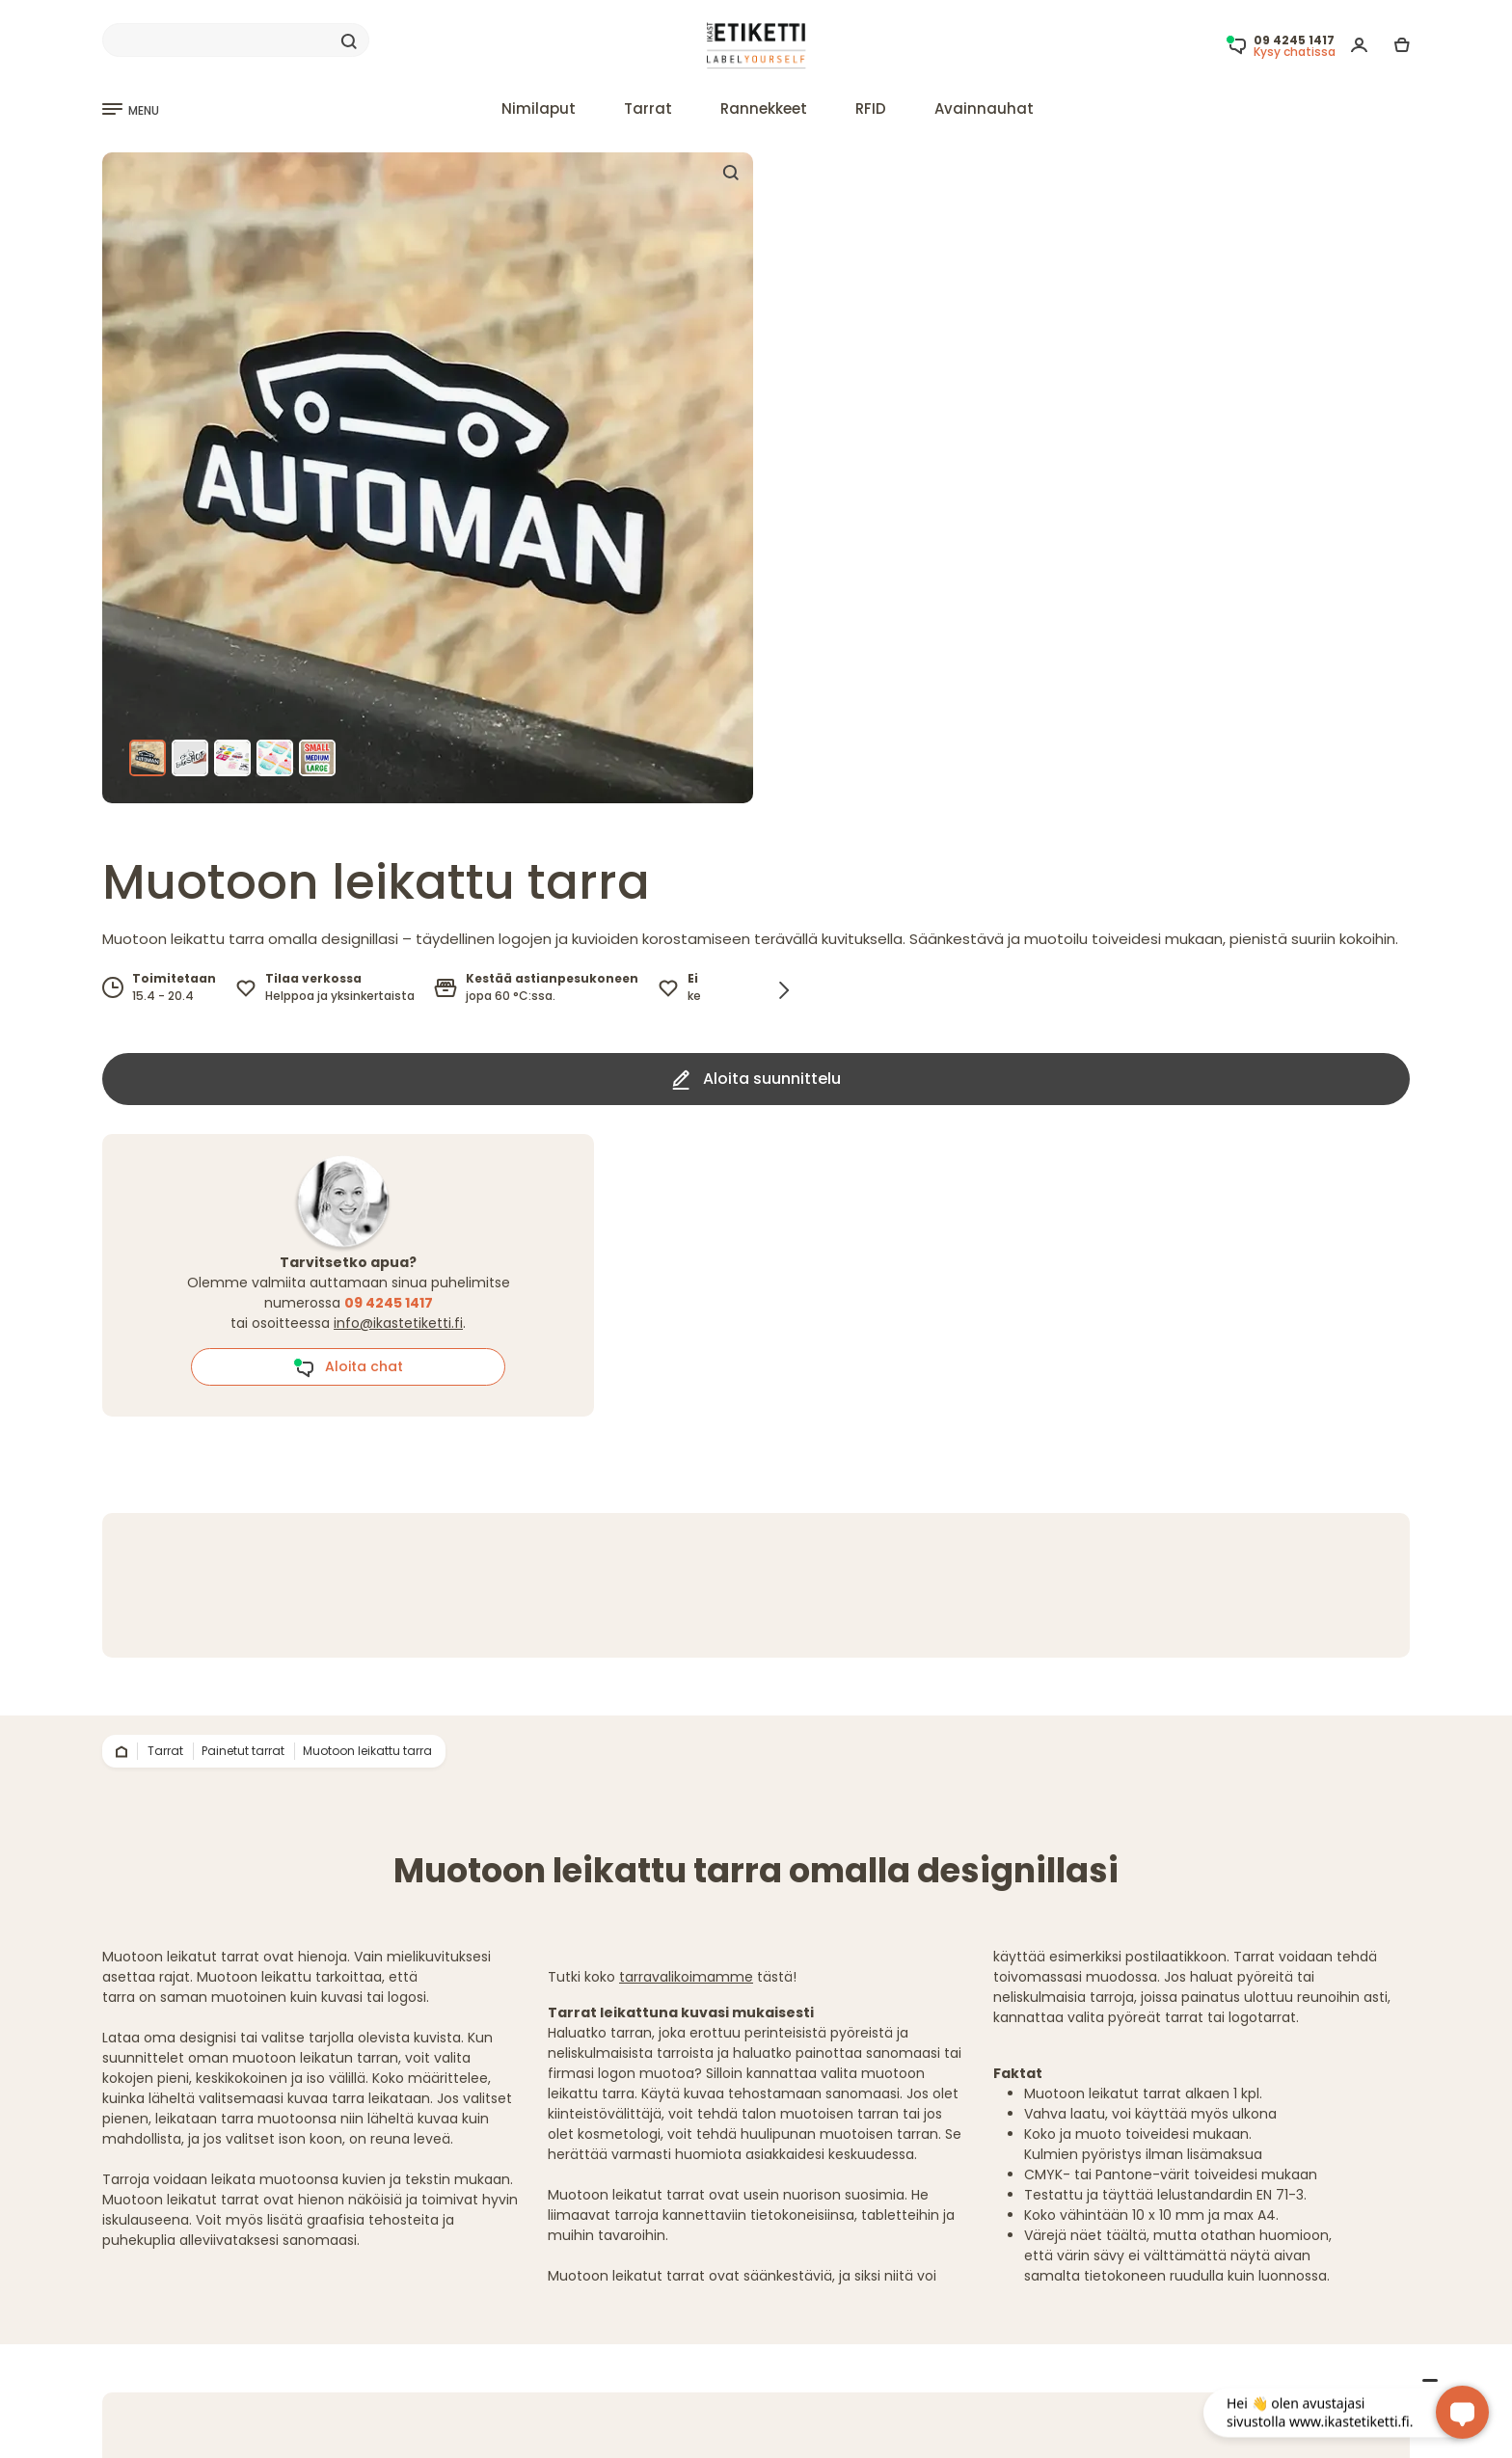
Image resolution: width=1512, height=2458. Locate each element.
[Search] (235, 40)
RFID (870, 108)
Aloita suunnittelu (756, 1078)
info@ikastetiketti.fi (398, 1323)
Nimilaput (538, 108)
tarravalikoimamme (686, 1976)
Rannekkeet (763, 108)
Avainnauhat (984, 108)
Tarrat (648, 108)
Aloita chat (348, 1367)
